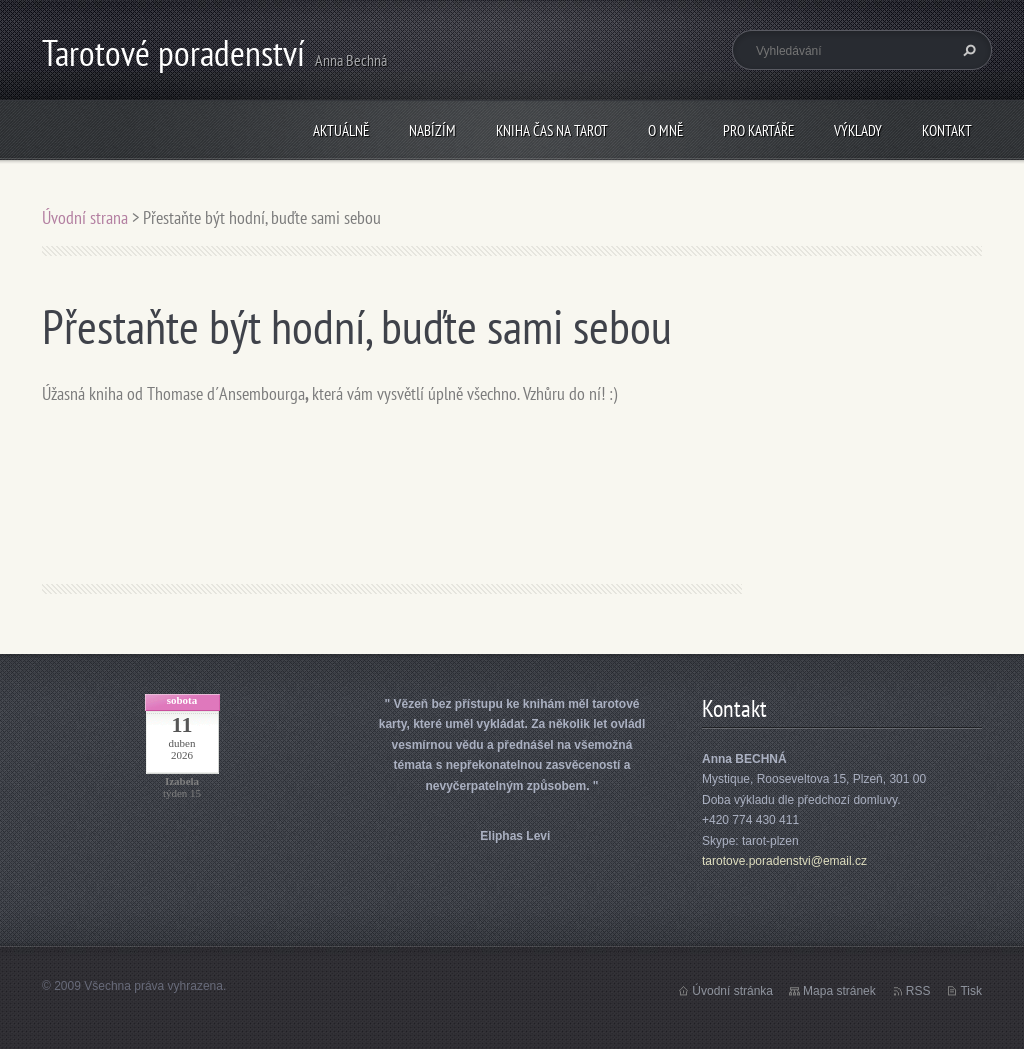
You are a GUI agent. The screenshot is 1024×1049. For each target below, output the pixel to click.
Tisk (971, 991)
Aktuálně (341, 130)
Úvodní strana (87, 217)
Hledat (967, 50)
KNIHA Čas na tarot (552, 130)
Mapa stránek (839, 991)
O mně (665, 130)
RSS (918, 991)
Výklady (858, 130)
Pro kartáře (758, 130)
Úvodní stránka (732, 991)
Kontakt (947, 130)
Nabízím (432, 130)
